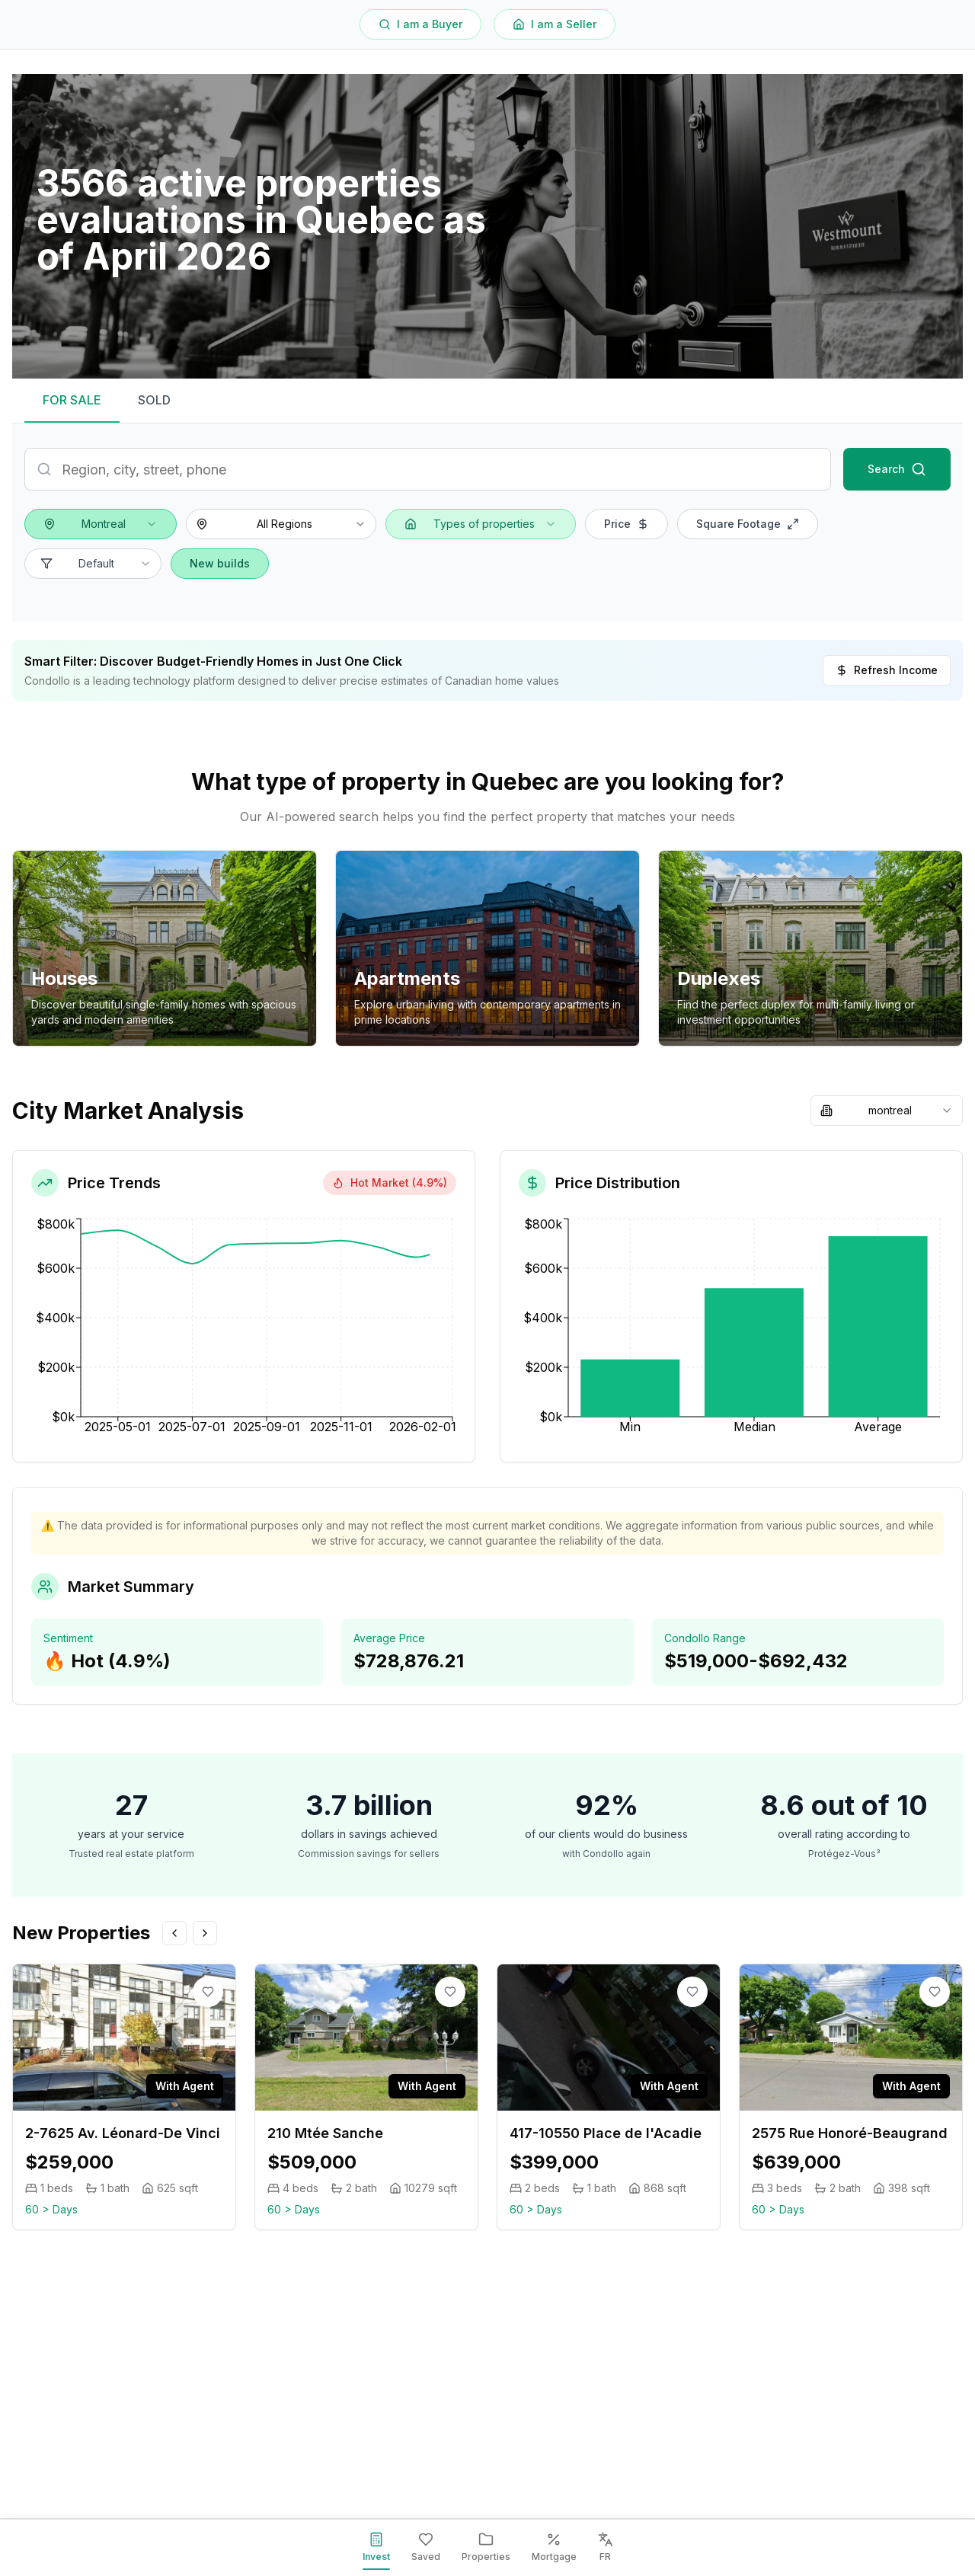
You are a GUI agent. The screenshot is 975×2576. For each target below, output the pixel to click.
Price (626, 523)
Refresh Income (887, 669)
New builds (220, 563)
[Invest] (376, 2548)
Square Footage (747, 523)
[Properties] (485, 2548)
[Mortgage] (554, 2548)
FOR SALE (72, 399)
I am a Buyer (420, 24)
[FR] (605, 2548)
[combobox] (100, 524)
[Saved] (425, 2548)
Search (897, 469)
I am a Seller (554, 24)
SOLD (154, 399)
